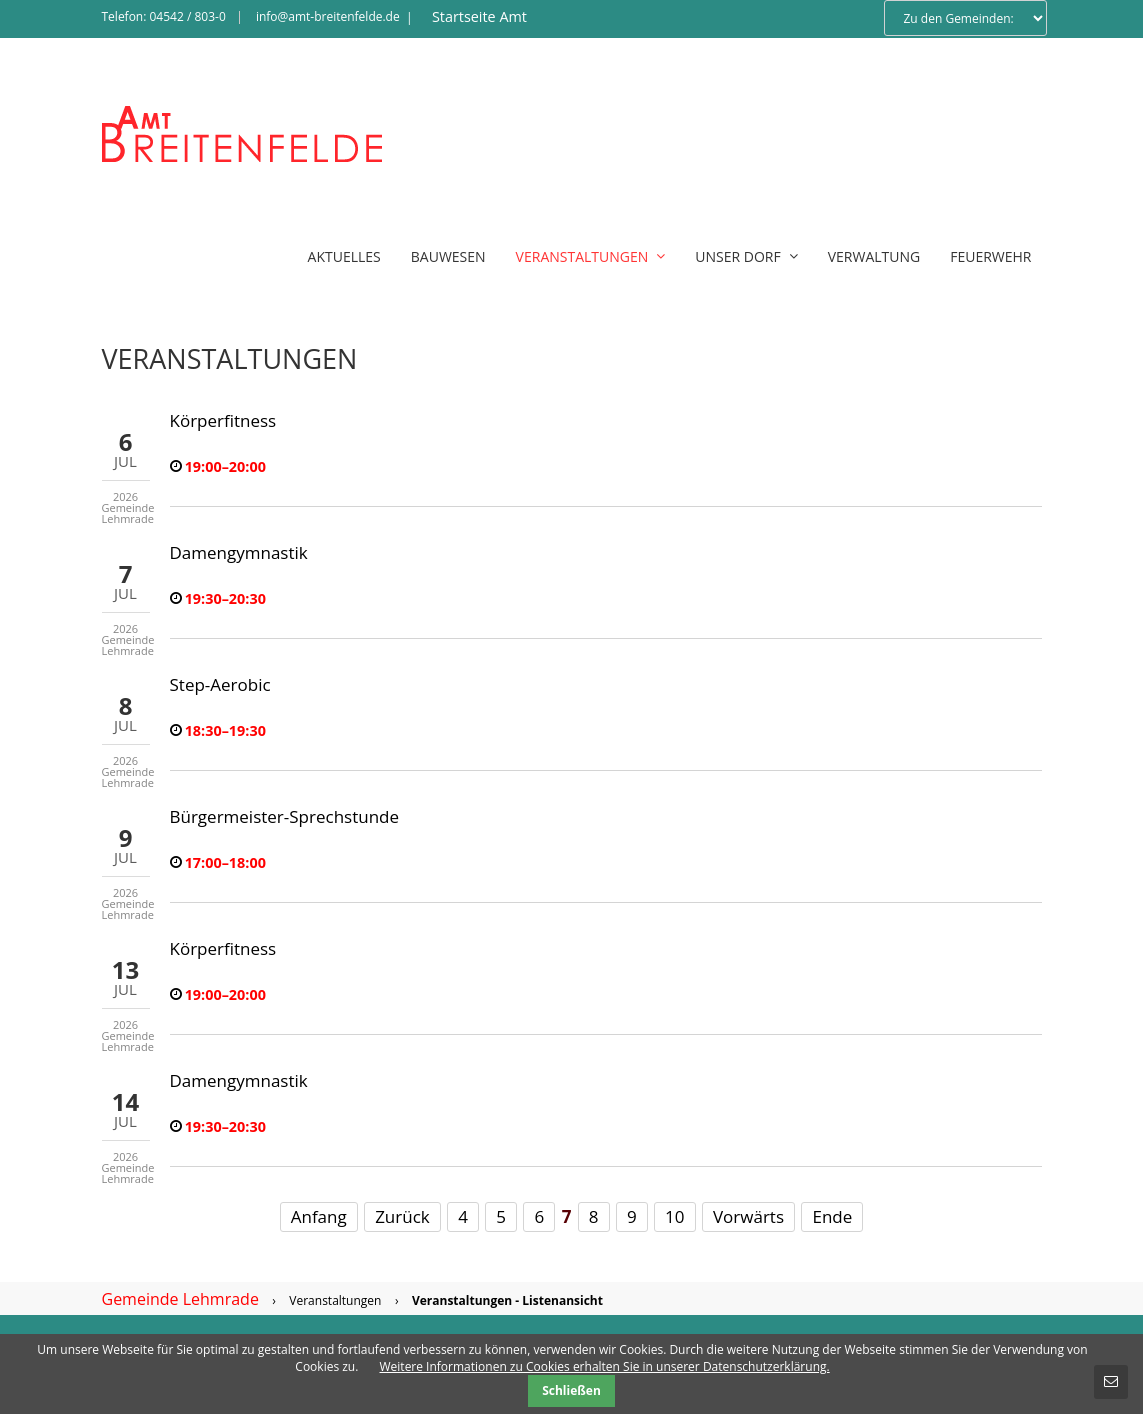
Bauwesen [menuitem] (448, 256)
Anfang (319, 1216)
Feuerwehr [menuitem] (990, 256)
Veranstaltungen (335, 1300)
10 (674, 1216)
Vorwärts (748, 1216)
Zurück (402, 1216)
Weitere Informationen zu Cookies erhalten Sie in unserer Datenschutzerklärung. (605, 1366)
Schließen (571, 1390)
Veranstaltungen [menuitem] (591, 256)
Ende (832, 1216)
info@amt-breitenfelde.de (328, 16)
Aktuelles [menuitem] (344, 256)
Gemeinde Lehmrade (180, 1299)
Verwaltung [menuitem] (874, 256)
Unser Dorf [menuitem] (746, 256)
